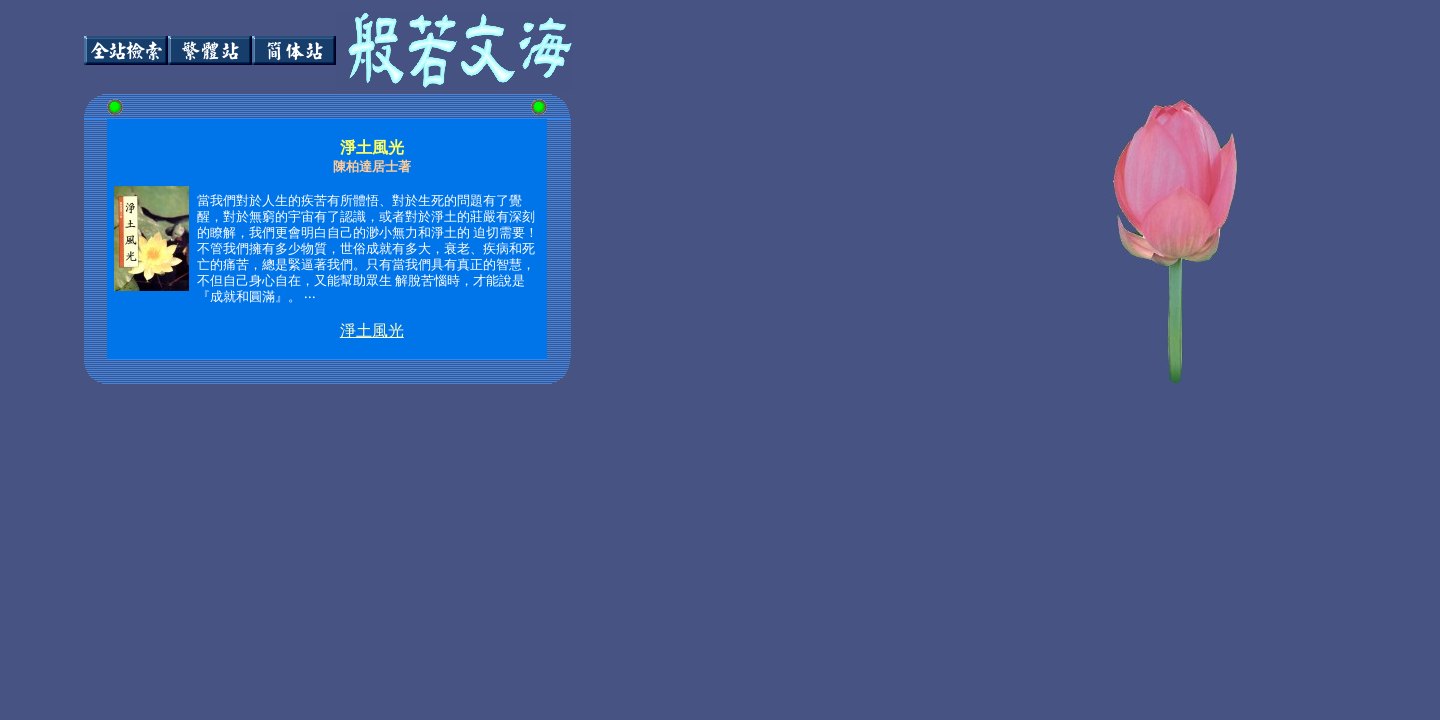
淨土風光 (372, 330)
